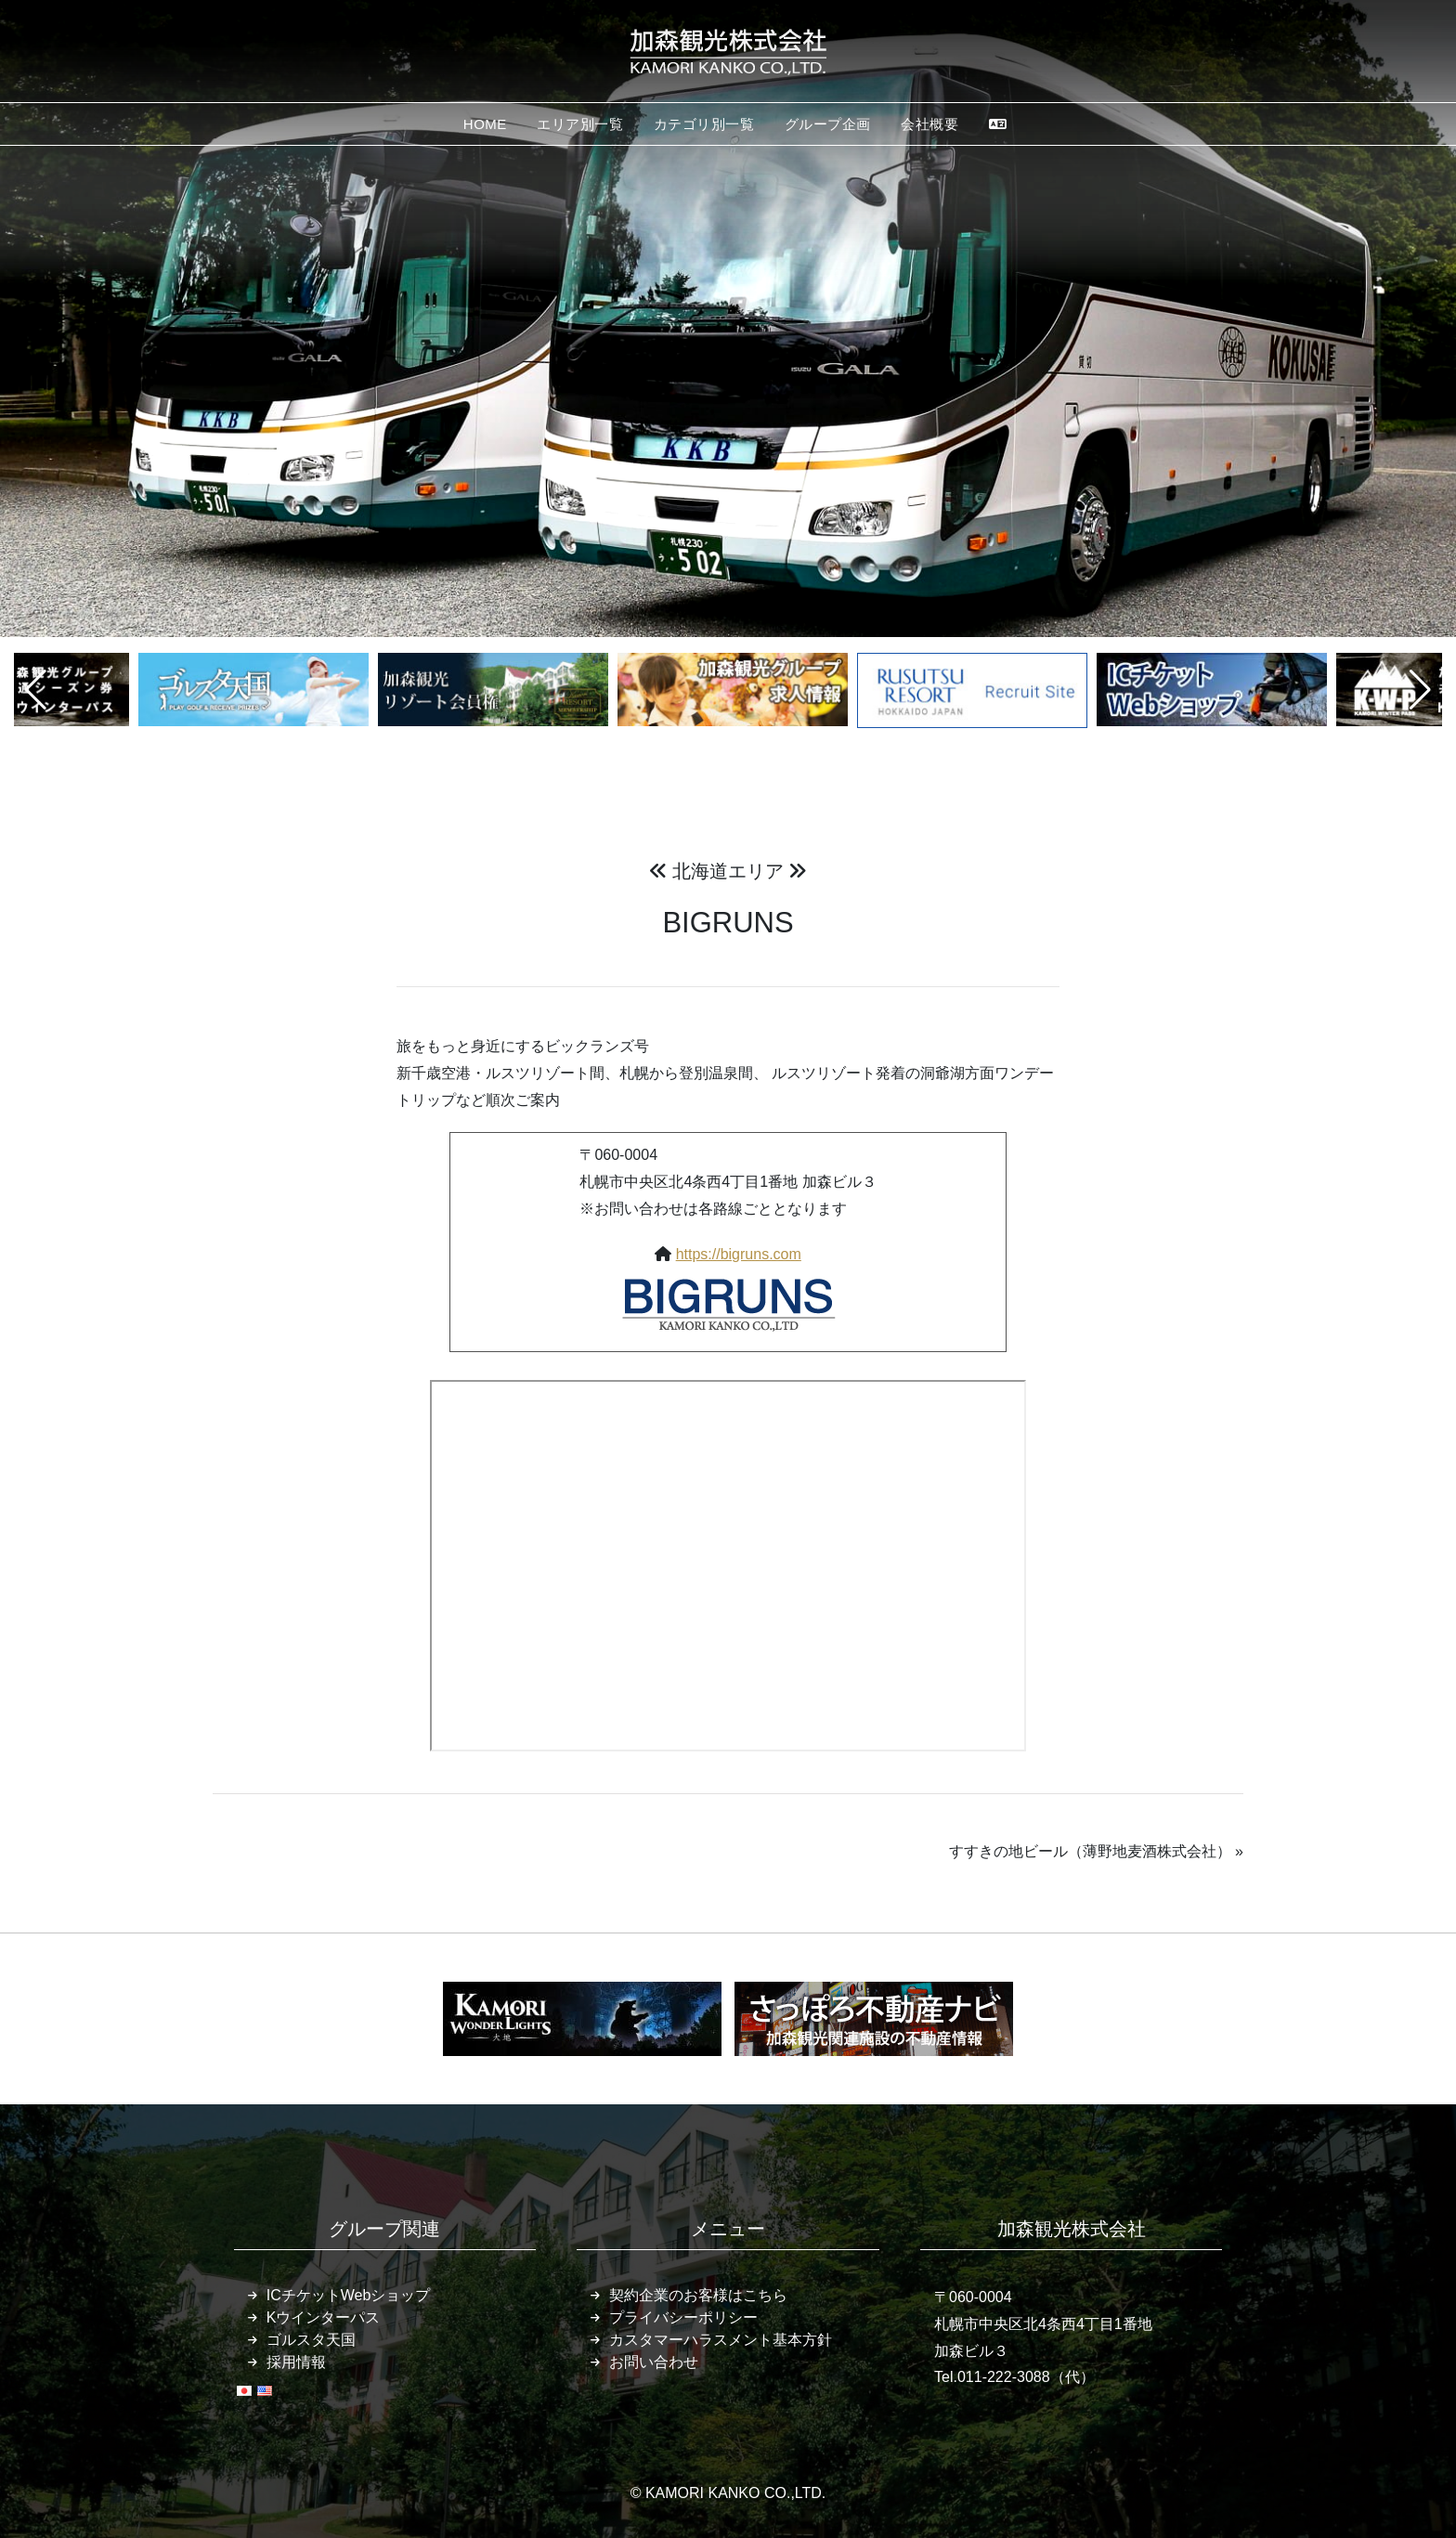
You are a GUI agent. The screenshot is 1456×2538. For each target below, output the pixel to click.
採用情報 (296, 2362)
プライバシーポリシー (683, 2317)
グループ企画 (828, 124)
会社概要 (929, 124)
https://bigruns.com (738, 1254)
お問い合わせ (653, 2362)
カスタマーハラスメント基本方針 (720, 2340)
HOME (485, 124)
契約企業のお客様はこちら (698, 2295)
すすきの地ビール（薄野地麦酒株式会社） (1090, 1851)
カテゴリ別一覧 (704, 124)
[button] (35, 690)
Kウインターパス (323, 2317)
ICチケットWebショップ (348, 2295)
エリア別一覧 (580, 124)
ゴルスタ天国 (311, 2340)
